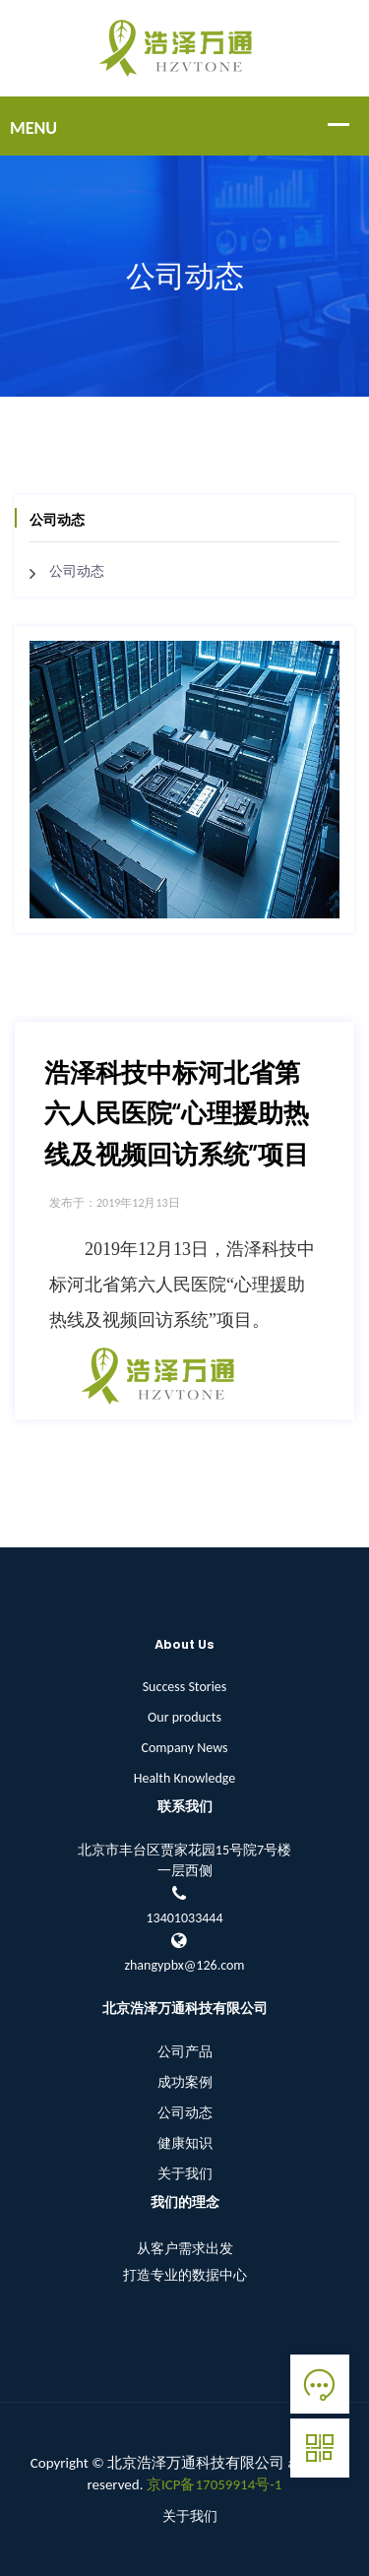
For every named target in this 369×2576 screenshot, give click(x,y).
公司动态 (76, 571)
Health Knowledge (185, 1778)
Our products (184, 1717)
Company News (185, 1747)
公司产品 (185, 2051)
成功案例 (185, 2082)
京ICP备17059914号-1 (214, 2484)
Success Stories (185, 1686)
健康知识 (185, 2143)
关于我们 (185, 2174)
